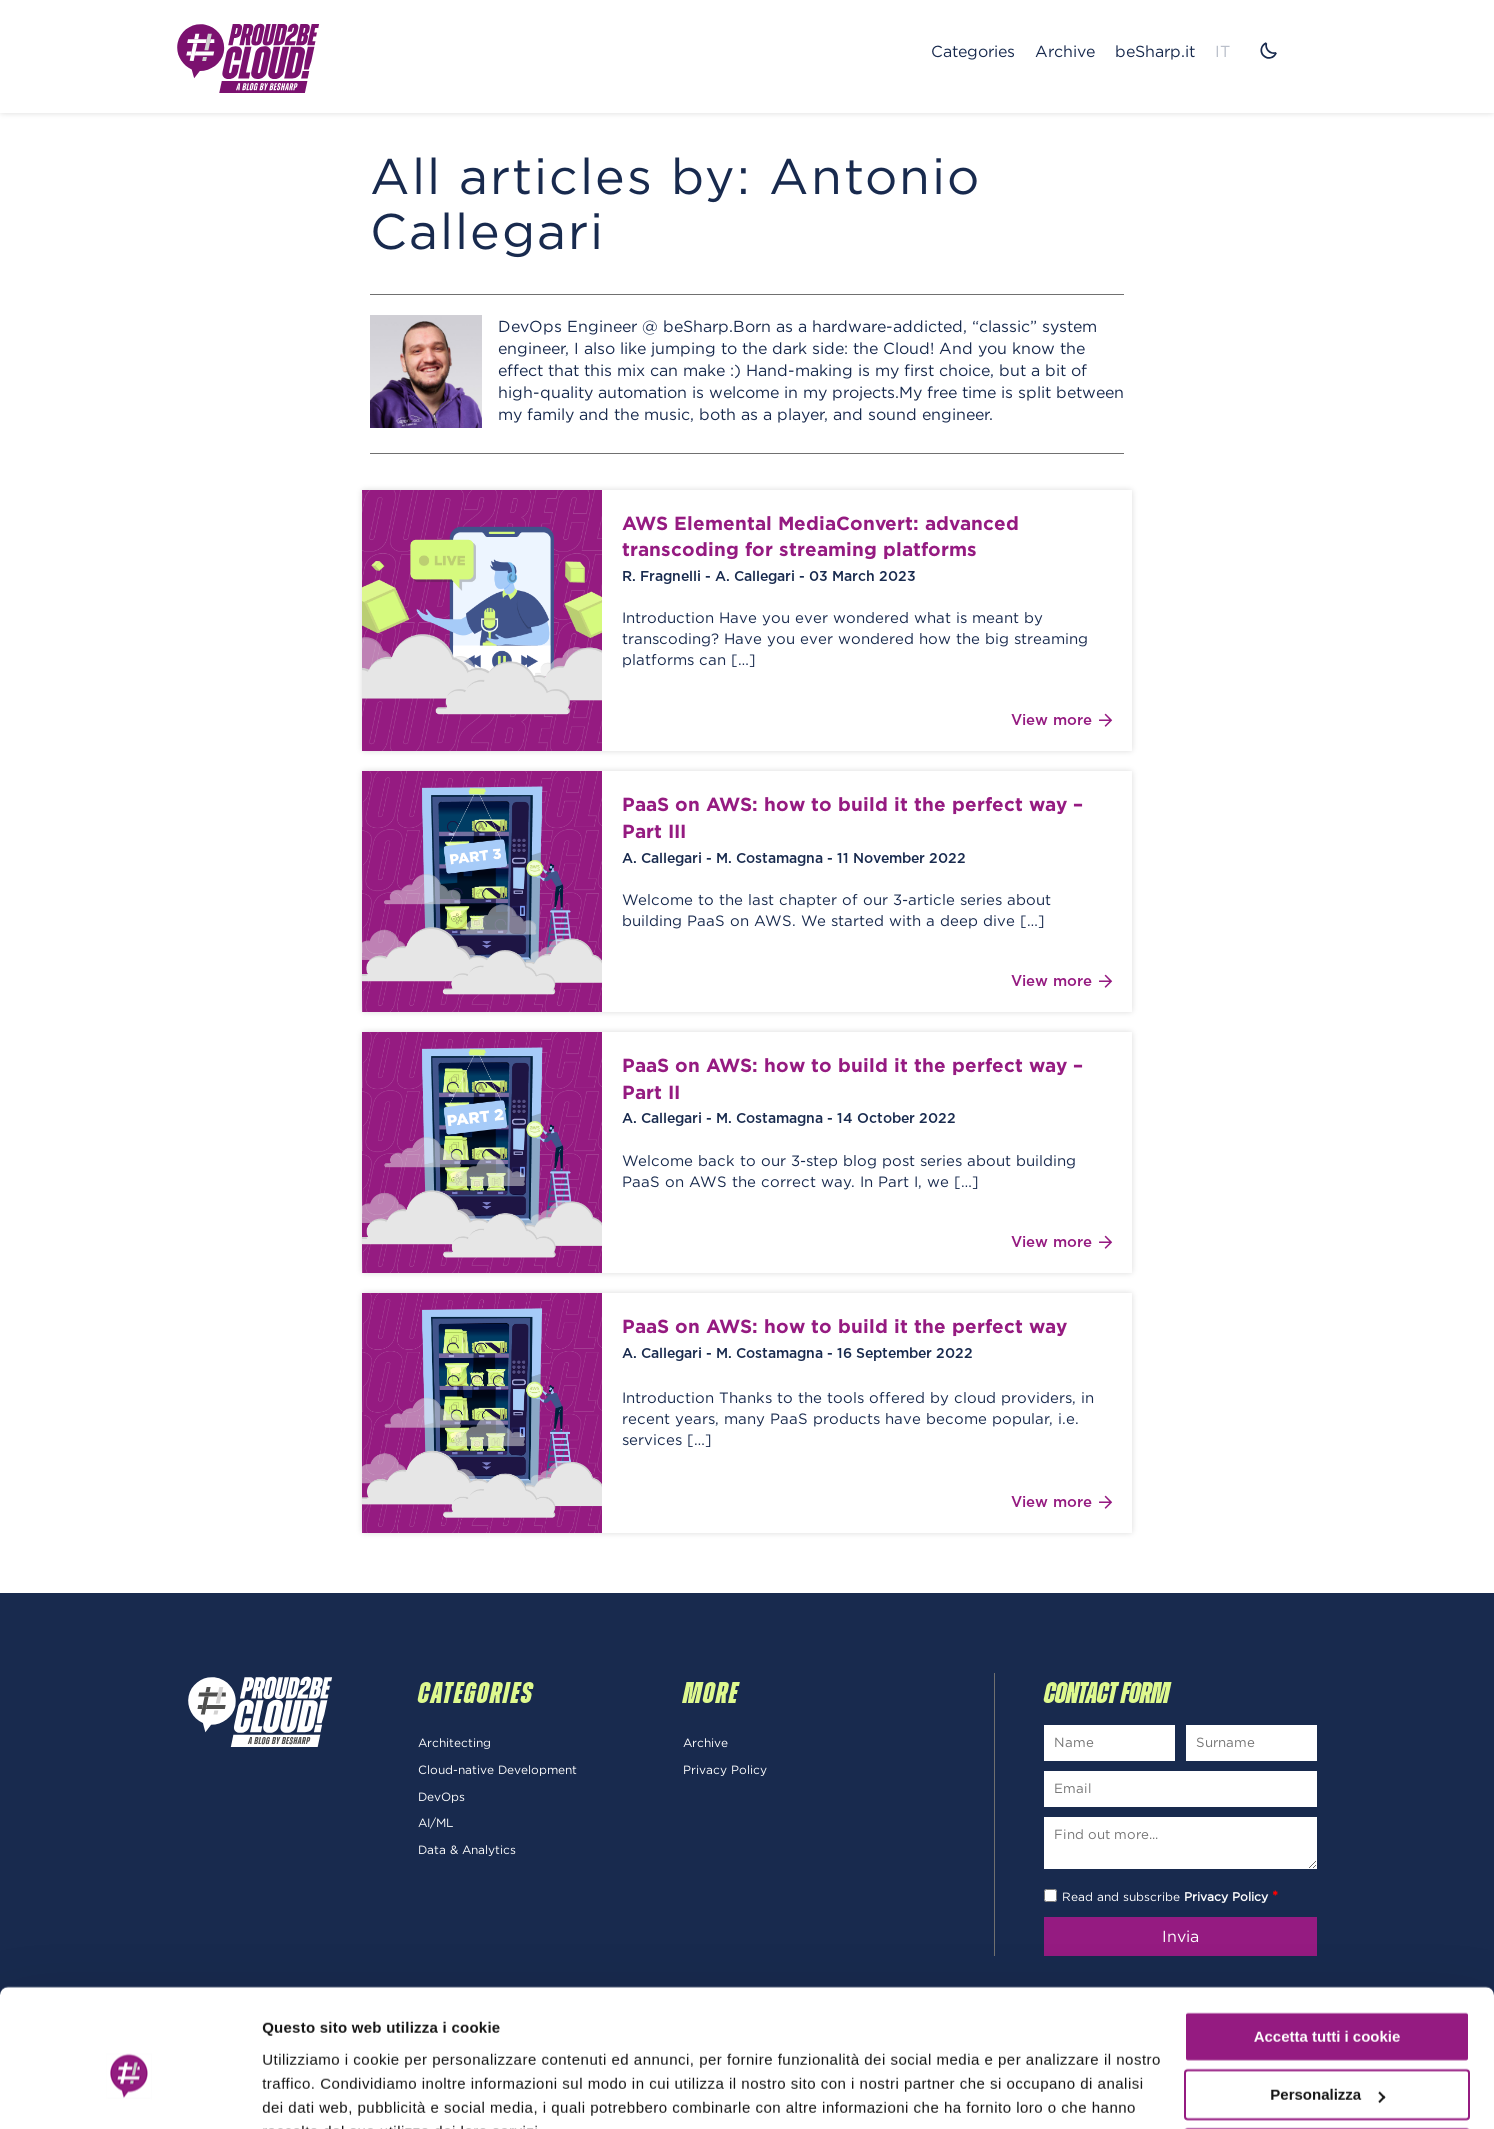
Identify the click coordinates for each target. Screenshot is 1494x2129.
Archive (1065, 51)
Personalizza (1327, 1997)
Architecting (454, 1745)
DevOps (441, 1799)
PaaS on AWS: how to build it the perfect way (844, 1329)
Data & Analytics (467, 1853)
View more (1061, 724)
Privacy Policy (725, 1772)
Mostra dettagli (316, 2089)
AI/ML (435, 1826)
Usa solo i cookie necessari (1327, 2056)
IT (1222, 51)
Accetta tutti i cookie (1327, 1939)
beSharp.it (1155, 51)
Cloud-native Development (497, 1772)
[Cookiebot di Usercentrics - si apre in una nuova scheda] (129, 2090)
